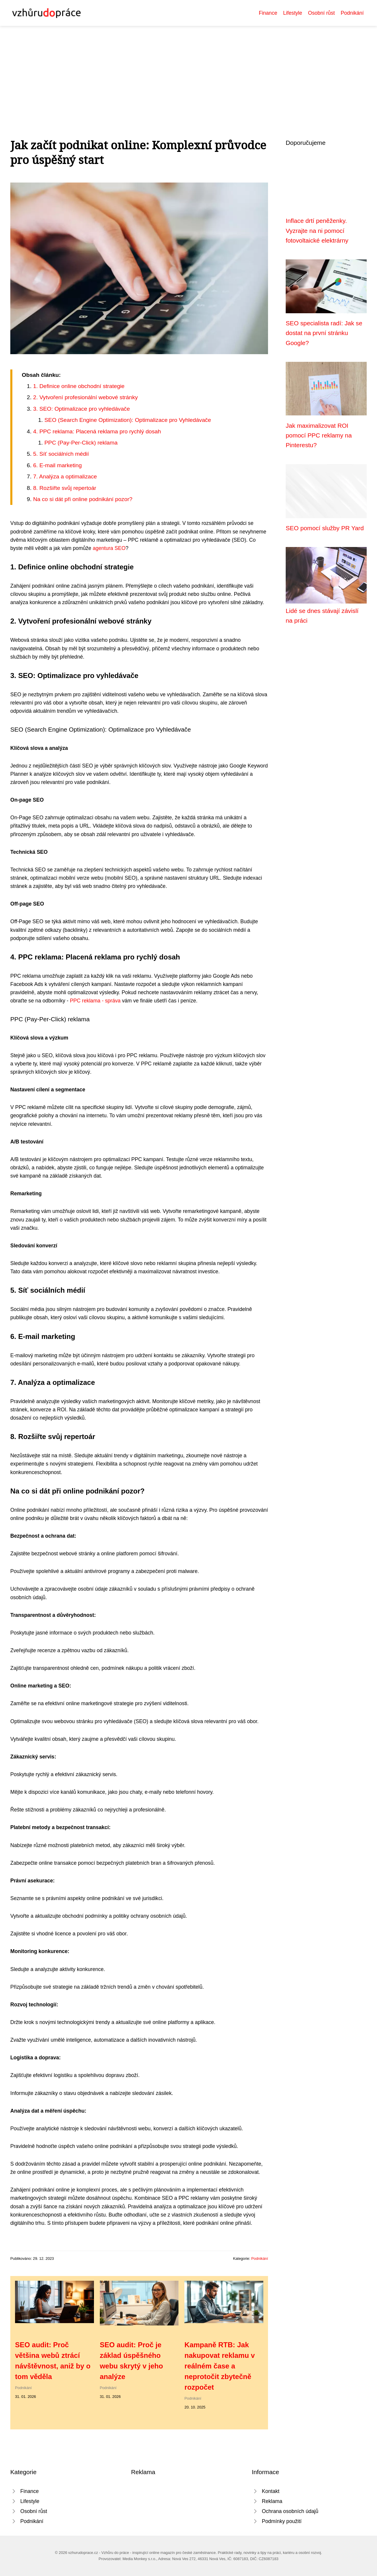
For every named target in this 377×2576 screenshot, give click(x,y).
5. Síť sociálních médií (61, 454)
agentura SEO (109, 548)
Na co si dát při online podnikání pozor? (82, 499)
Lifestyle (292, 13)
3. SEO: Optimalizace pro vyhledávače (81, 409)
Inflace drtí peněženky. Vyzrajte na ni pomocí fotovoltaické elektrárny (317, 230)
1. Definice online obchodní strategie (78, 386)
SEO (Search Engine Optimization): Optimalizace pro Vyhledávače (127, 420)
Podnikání (352, 13)
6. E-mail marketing (57, 465)
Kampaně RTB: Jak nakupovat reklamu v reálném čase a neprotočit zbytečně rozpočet (219, 2366)
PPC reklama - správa (95, 1001)
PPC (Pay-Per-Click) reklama (81, 443)
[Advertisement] (188, 70)
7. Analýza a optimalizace (65, 476)
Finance (268, 13)
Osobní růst (321, 13)
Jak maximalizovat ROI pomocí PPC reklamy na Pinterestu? (319, 435)
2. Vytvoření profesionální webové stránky (85, 397)
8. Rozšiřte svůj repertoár (64, 488)
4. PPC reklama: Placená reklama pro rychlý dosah (97, 431)
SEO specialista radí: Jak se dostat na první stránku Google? (324, 333)
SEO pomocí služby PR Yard (325, 528)
